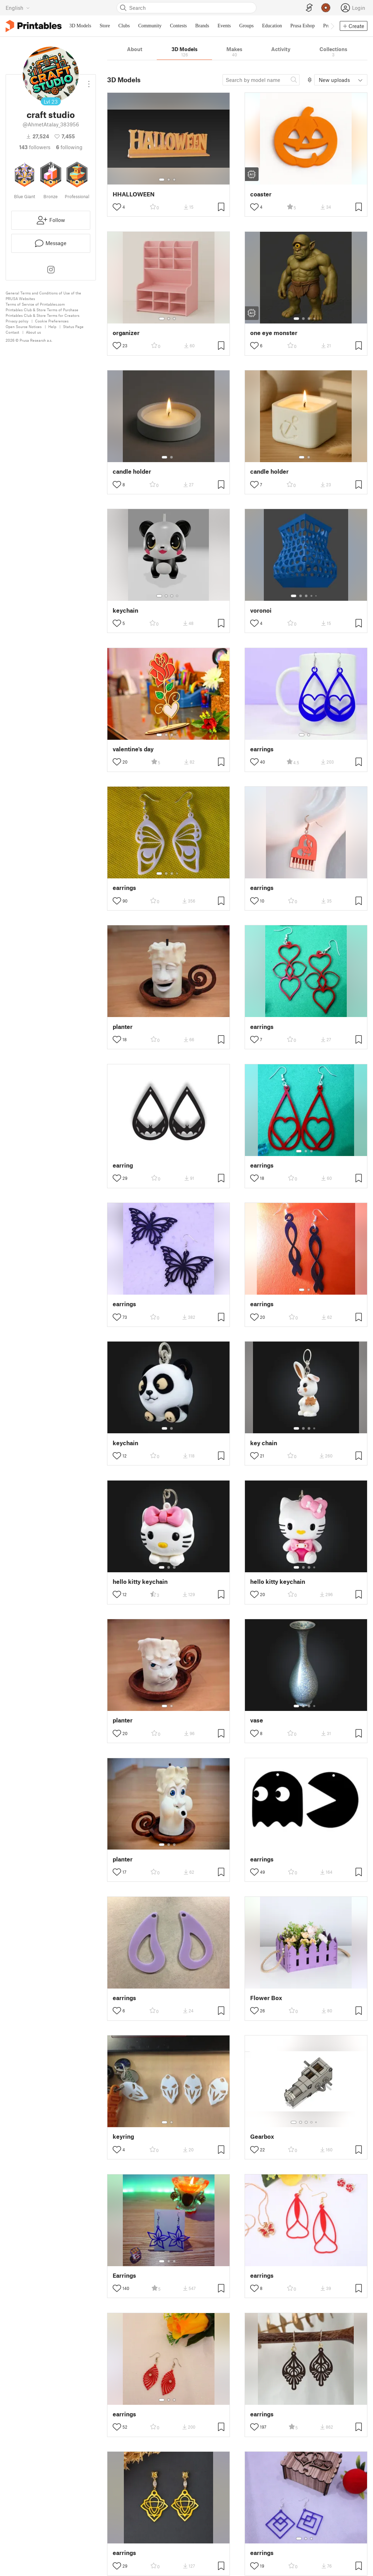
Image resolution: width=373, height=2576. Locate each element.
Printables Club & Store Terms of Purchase (42, 309)
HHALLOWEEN (134, 194)
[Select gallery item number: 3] (174, 179)
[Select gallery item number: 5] (316, 595)
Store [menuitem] (105, 25)
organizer (126, 332)
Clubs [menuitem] (124, 25)
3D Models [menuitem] (80, 25)
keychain (125, 610)
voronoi (261, 610)
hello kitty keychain (140, 1581)
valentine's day (133, 749)
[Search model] (261, 79)
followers (34, 147)
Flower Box (266, 1997)
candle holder (132, 471)
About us (33, 332)
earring (123, 1165)
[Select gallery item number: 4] (314, 318)
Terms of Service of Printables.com (35, 304)
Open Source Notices (24, 326)
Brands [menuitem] (202, 25)
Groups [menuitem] (246, 25)
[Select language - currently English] (18, 8)
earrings (262, 749)
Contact (12, 332)
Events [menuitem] (224, 25)
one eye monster (273, 332)
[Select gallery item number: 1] (161, 179)
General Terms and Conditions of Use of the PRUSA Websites (43, 296)
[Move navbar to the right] (332, 25)
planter (123, 1026)
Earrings (124, 2275)
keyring (123, 2136)
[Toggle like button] (117, 207)
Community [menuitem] (150, 25)
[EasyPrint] (309, 8)
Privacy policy (17, 321)
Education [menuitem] (272, 25)
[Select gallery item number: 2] (168, 179)
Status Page (73, 326)
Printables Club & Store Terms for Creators (42, 315)
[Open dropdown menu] (89, 81)
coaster (261, 194)
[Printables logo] (34, 26)
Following (69, 147)
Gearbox (262, 2136)
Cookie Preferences (52, 321)
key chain (263, 1443)
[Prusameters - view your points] (325, 7)
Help (52, 326)
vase (256, 1720)
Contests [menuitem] (178, 25)
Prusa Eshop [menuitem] (302, 25)
